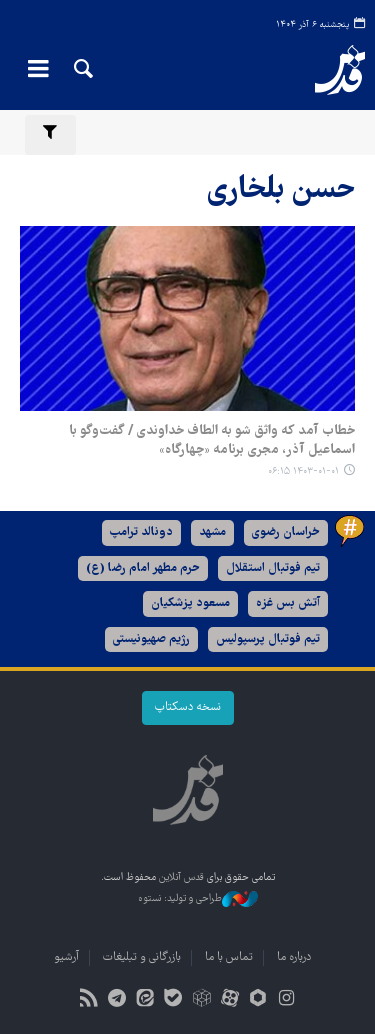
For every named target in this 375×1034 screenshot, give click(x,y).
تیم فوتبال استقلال (273, 568)
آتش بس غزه (288, 603)
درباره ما (294, 957)
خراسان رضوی (286, 532)
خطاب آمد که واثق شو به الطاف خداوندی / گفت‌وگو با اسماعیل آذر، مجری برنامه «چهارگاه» (212, 441)
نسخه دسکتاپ (188, 707)
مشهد (212, 532)
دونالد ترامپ (141, 532)
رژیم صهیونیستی (151, 639)
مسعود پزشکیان (190, 603)
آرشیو (66, 957)
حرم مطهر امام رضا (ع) (143, 568)
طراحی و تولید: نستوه (198, 899)
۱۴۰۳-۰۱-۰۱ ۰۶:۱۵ (303, 471)
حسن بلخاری (281, 190)
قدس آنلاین (328, 70)
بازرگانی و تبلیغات (142, 957)
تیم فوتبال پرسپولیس (268, 639)
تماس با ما (229, 957)
